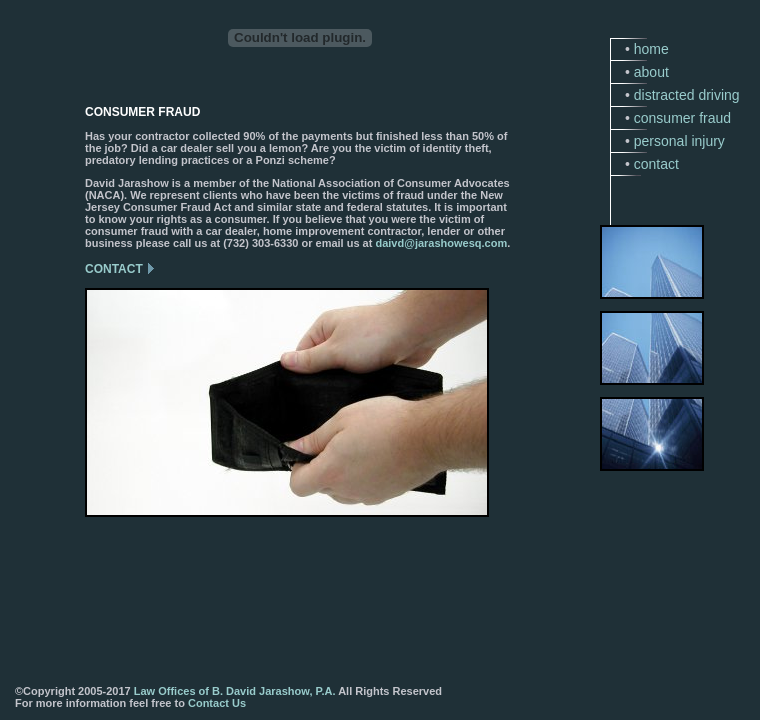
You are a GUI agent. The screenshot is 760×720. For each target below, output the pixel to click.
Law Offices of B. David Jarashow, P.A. (235, 691)
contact (656, 164)
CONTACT (114, 269)
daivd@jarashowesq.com (441, 243)
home (651, 49)
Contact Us (217, 703)
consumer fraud (682, 118)
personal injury (679, 141)
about (651, 72)
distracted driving (687, 95)
